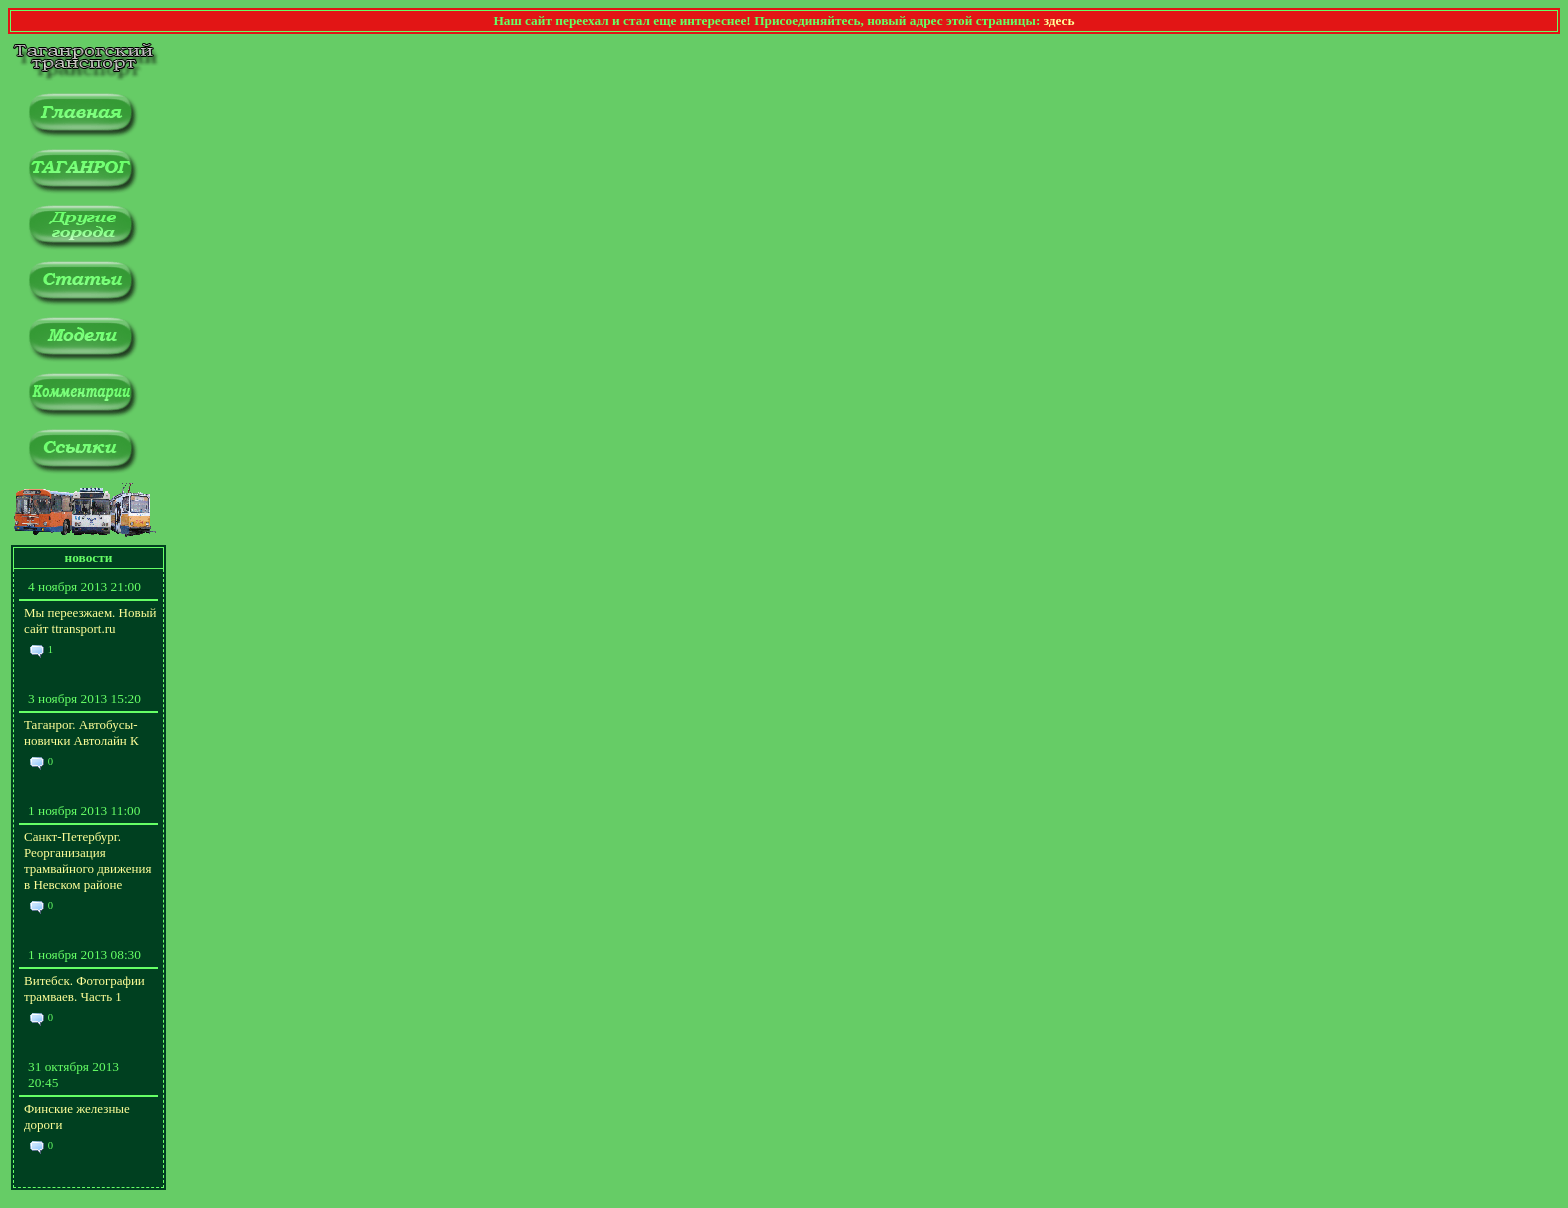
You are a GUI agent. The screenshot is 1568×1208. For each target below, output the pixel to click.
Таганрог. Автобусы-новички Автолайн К (81, 732)
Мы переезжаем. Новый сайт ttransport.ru (90, 620)
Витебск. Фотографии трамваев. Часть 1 (84, 988)
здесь (1059, 20)
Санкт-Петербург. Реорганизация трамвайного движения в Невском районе (87, 860)
